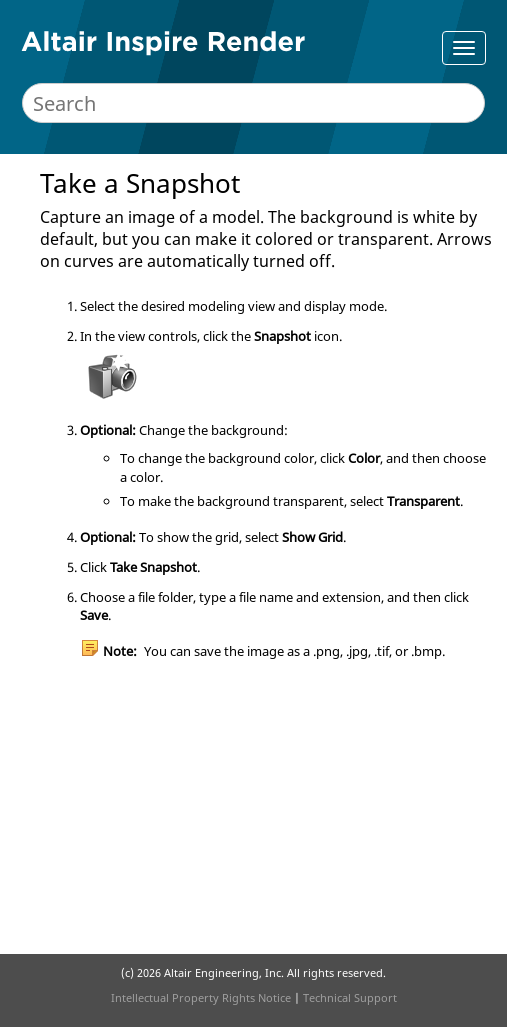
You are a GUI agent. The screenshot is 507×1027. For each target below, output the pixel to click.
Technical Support (350, 997)
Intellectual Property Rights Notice (201, 997)
